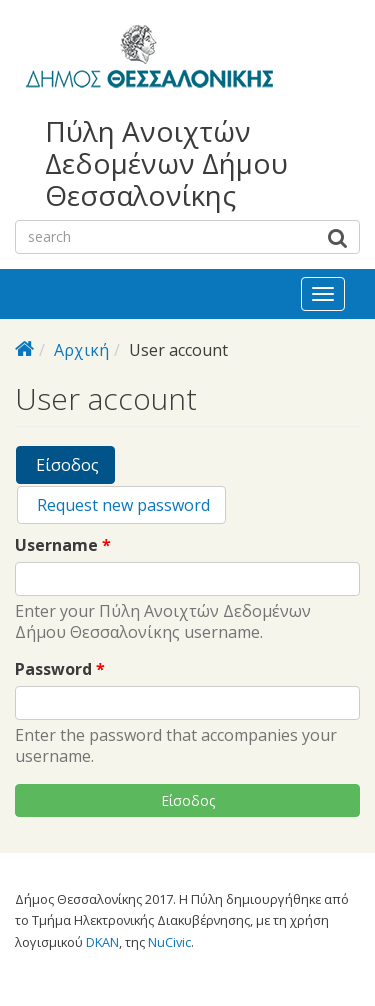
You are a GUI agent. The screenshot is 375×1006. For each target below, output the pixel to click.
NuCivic (169, 942)
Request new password (121, 505)
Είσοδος (73, 468)
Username (63, 545)
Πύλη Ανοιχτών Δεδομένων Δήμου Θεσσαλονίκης (166, 163)
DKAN (102, 942)
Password (60, 669)
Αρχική (81, 350)
